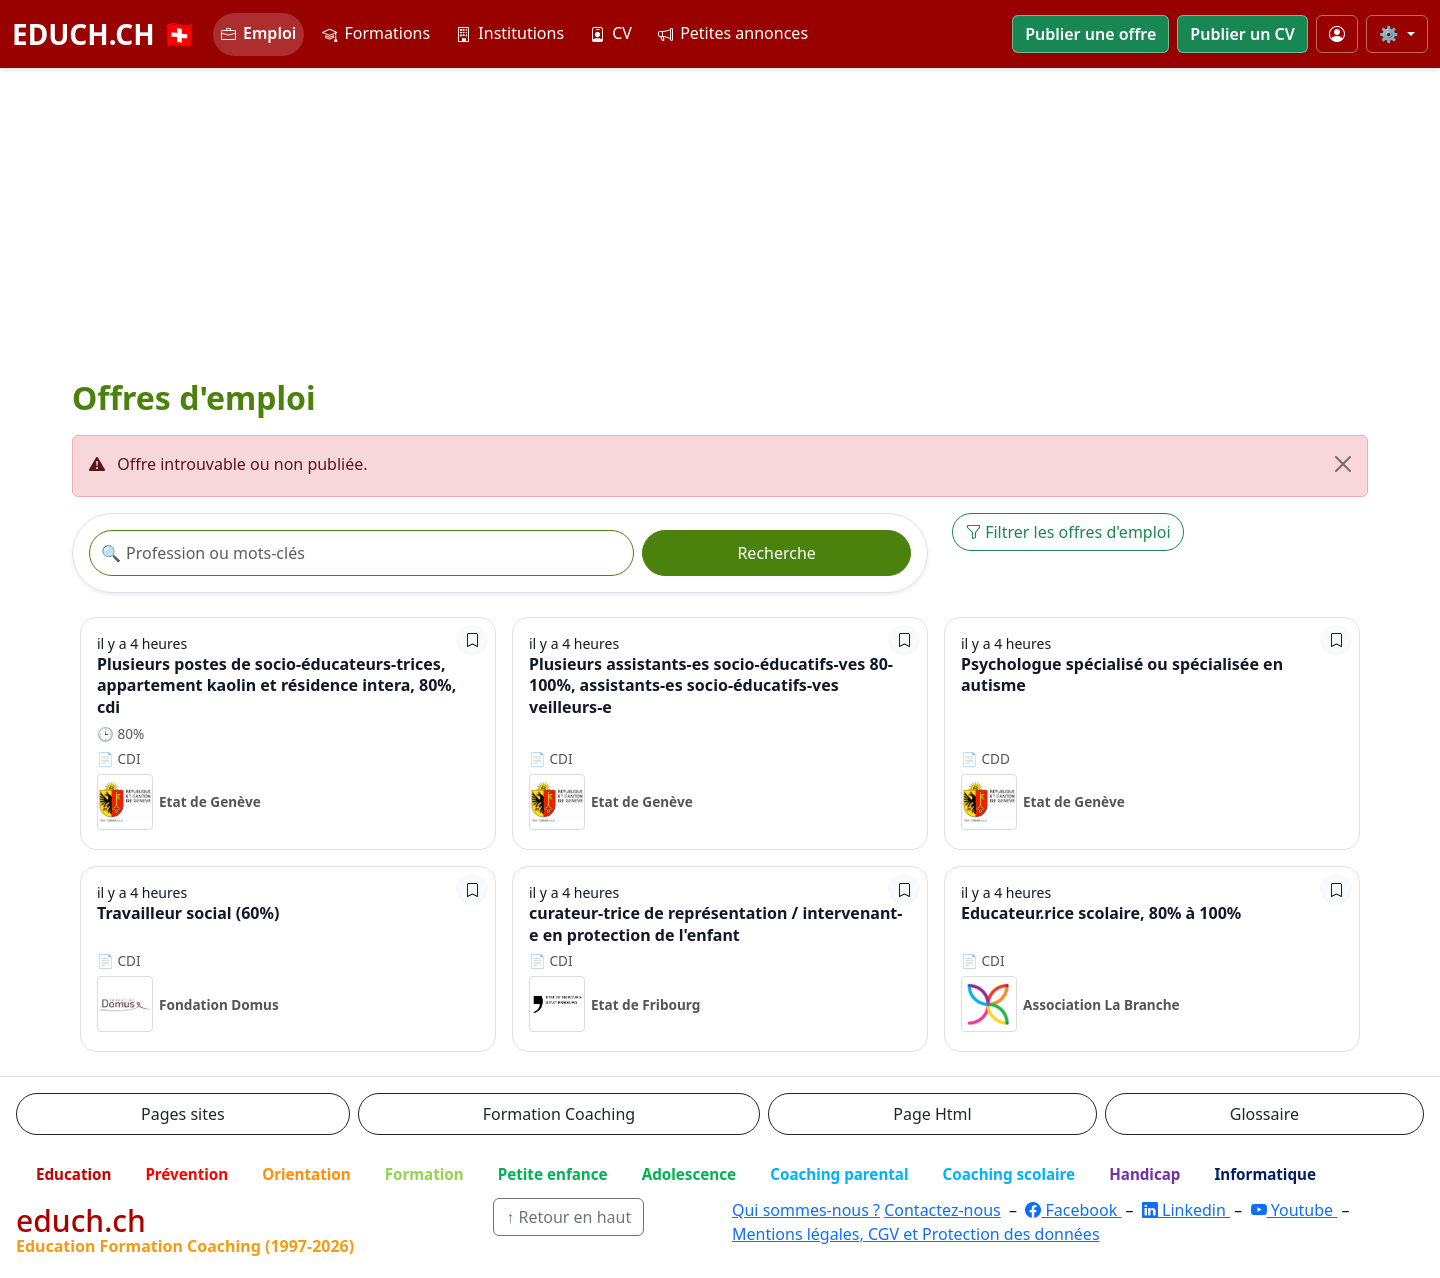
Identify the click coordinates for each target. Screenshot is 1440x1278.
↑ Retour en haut (568, 1217)
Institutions (510, 33)
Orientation (306, 1174)
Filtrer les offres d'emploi (1068, 532)
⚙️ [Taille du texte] (1391, 34)
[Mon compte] (1337, 34)
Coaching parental (839, 1174)
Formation (424, 1174)
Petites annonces (733, 33)
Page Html (932, 1114)
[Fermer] (1343, 464)
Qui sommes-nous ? (806, 1210)
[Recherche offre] (361, 553)
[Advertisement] (720, 219)
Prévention (186, 1174)
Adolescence (689, 1174)
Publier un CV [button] (1242, 34)
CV (611, 33)
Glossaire (1264, 1114)
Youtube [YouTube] (1294, 1210)
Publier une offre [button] (1090, 34)
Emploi (258, 33)
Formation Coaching (559, 1114)
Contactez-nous (942, 1210)
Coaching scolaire (1008, 1174)
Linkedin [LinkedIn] (1186, 1210)
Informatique (1265, 1174)
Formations (376, 33)
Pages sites (183, 1114)
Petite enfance (553, 1174)
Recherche (776, 553)
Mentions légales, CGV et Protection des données (916, 1234)
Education (73, 1174)
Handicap (1144, 1174)
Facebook (1073, 1210)
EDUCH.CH (104, 34)
